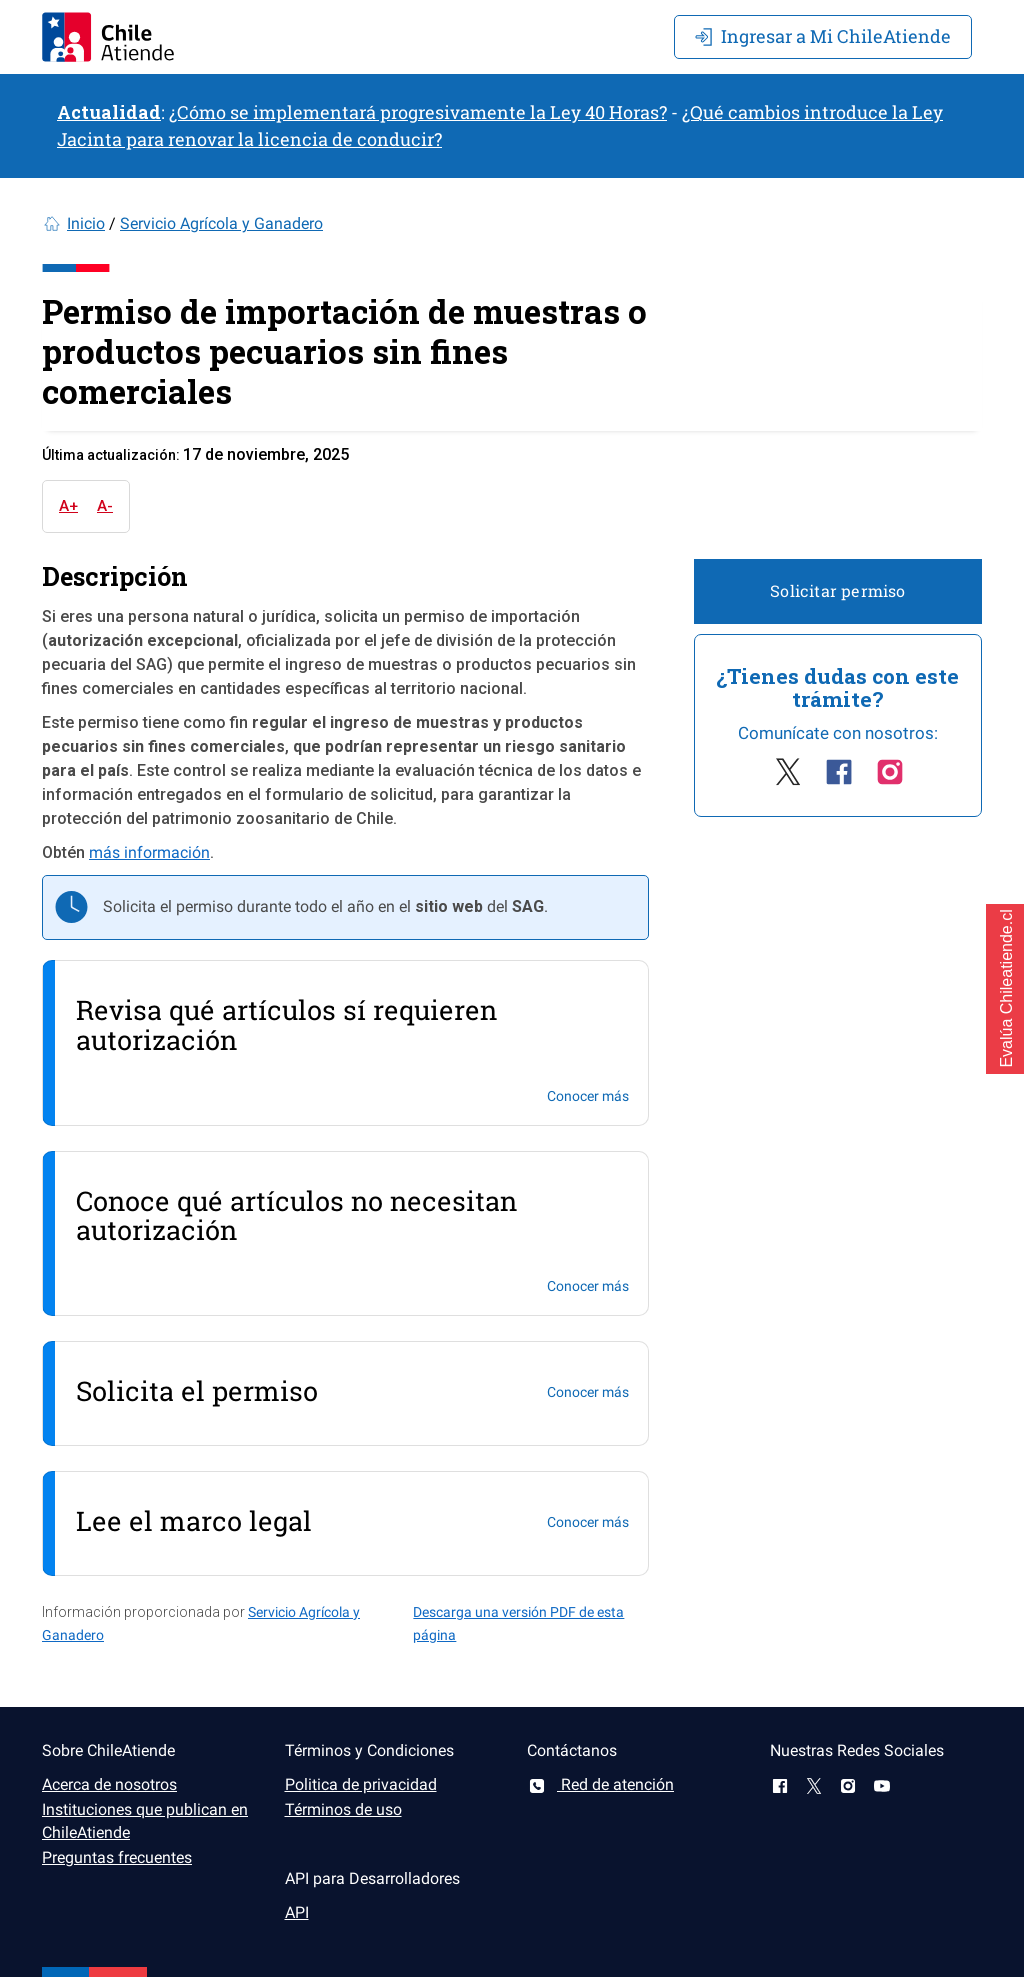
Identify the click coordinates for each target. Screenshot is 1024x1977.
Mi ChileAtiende (823, 36)
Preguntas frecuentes (117, 1857)
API (297, 1912)
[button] (1005, 989)
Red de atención (600, 1784)
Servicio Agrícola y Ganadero (221, 223)
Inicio (86, 223)
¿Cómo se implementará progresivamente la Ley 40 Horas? (418, 112)
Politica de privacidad (361, 1784)
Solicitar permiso (837, 590)
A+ (68, 506)
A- (105, 506)
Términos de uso (343, 1809)
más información (149, 852)
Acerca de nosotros (109, 1784)
